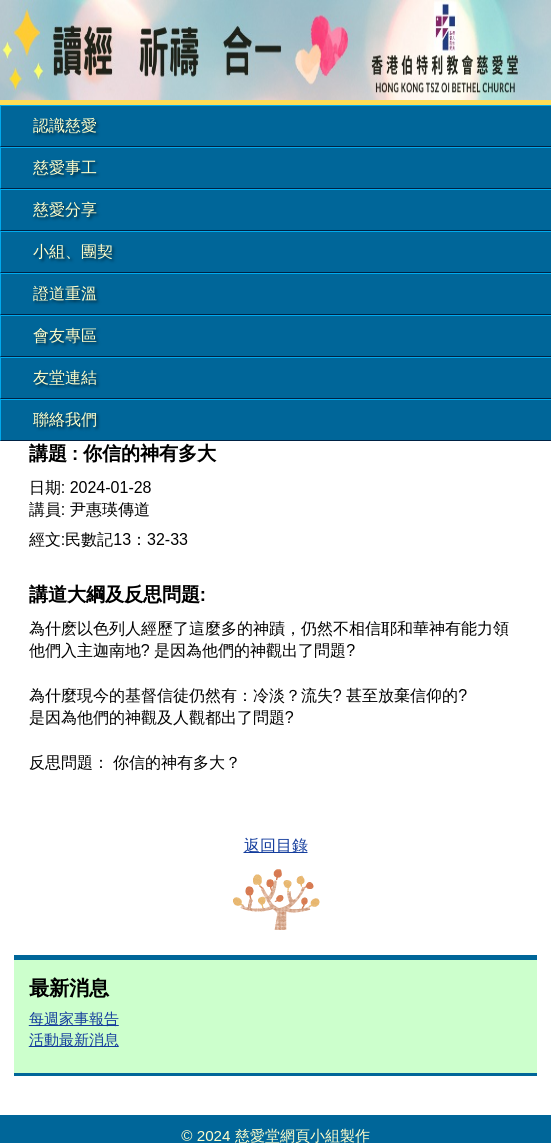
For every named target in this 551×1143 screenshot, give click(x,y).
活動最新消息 (74, 1039)
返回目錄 (276, 845)
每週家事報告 (74, 1018)
